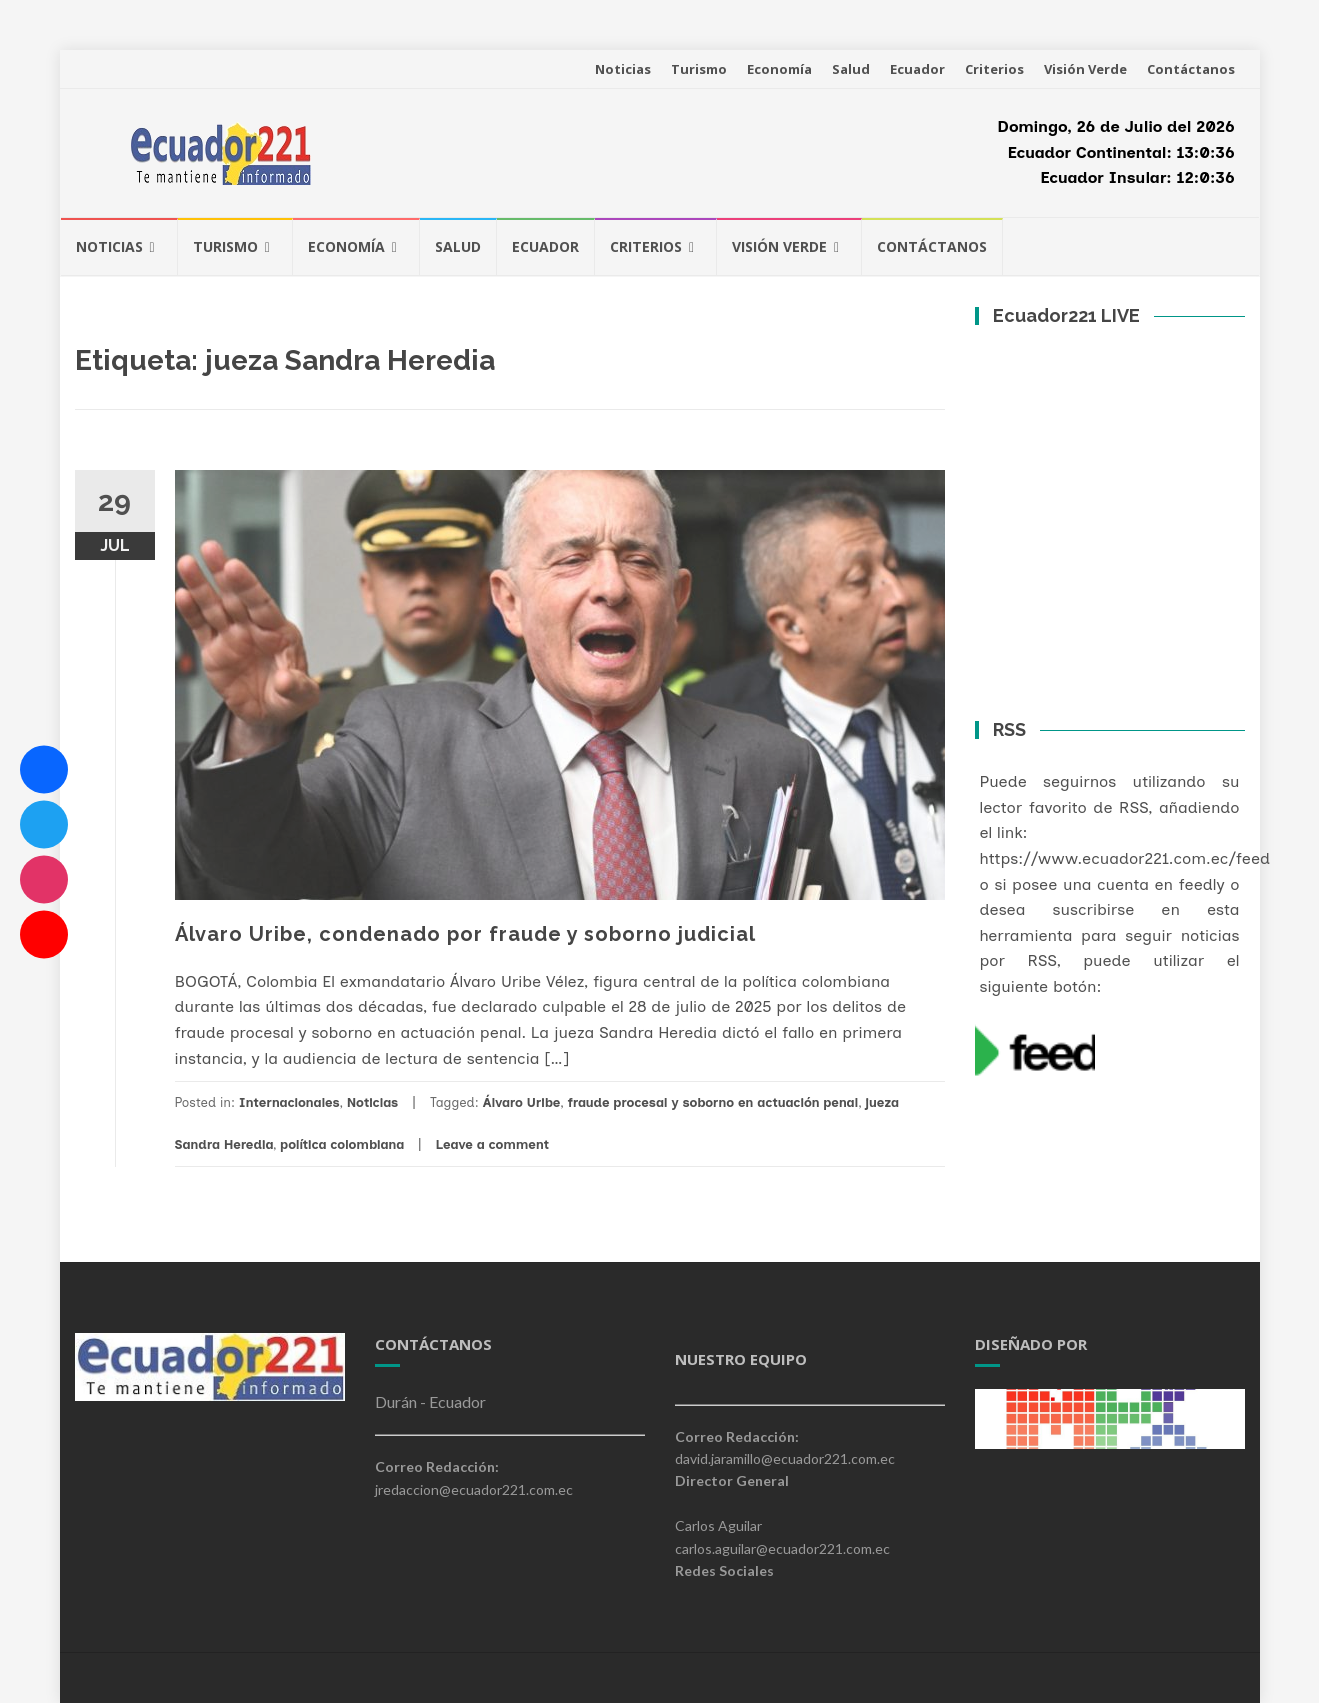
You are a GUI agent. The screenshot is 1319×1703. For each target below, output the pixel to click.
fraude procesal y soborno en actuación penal (713, 1102)
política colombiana (342, 1144)
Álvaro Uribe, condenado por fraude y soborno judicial (465, 934)
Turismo (699, 69)
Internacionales (289, 1102)
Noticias (623, 69)
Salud (851, 69)
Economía (779, 69)
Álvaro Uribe (522, 1102)
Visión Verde (1085, 69)
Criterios (994, 69)
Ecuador (917, 69)
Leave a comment (492, 1144)
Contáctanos (1191, 69)
